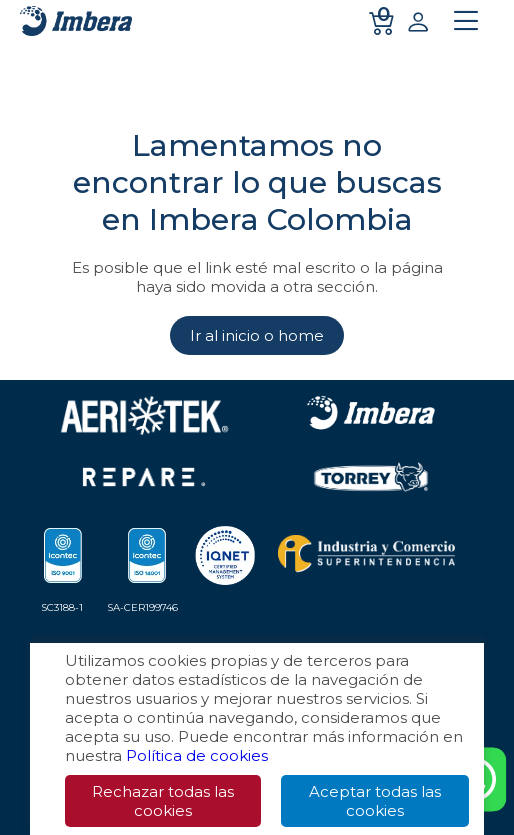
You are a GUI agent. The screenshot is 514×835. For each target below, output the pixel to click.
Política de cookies (197, 755)
